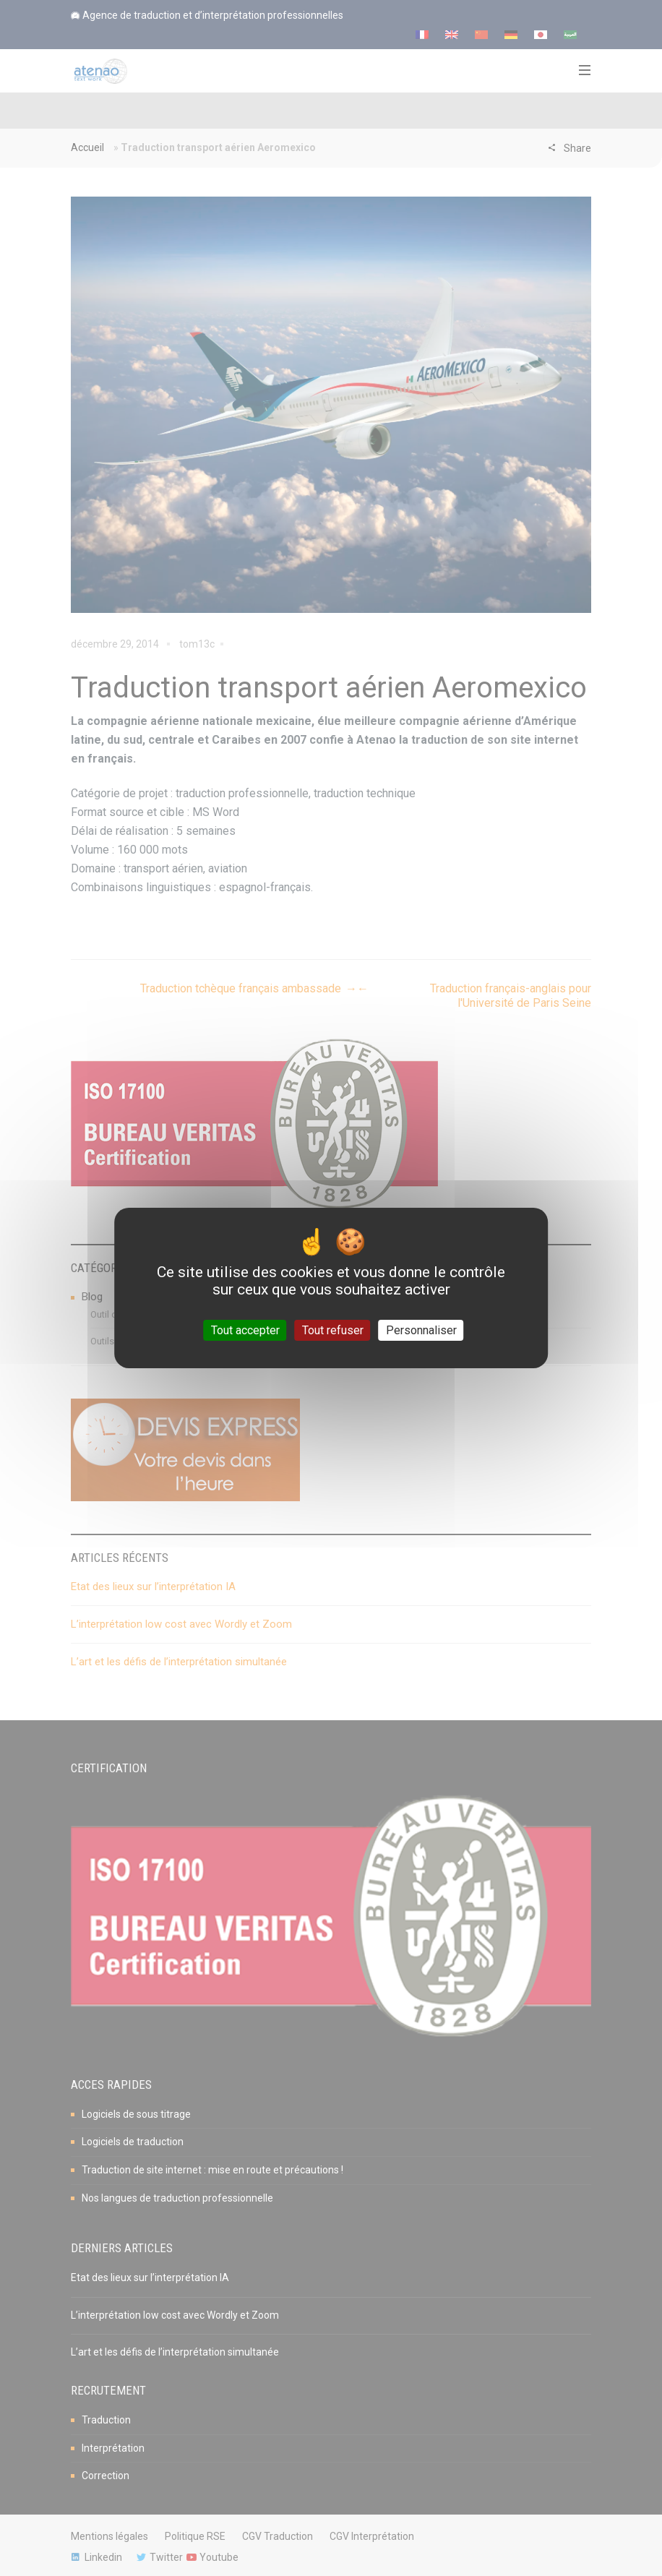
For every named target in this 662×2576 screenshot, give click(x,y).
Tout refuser (333, 1330)
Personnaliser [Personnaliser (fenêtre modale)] (421, 1330)
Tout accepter (245, 1330)
